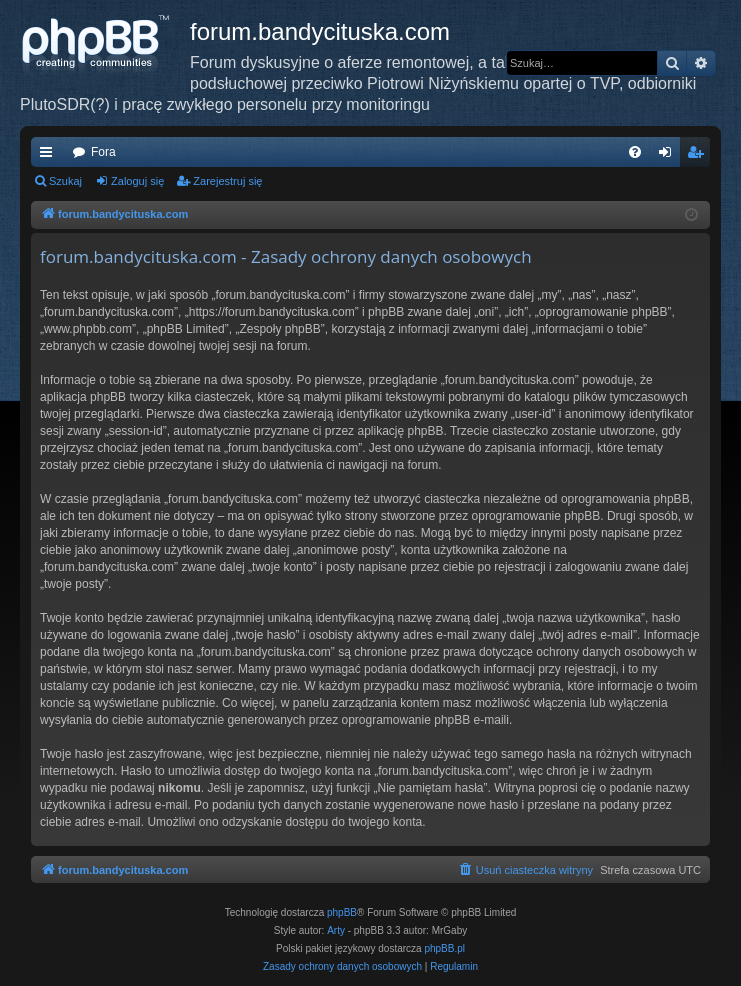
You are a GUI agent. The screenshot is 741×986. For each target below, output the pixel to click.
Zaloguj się (137, 181)
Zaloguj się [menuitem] (669, 156)
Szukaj (65, 181)
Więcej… (50, 156)
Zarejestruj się (227, 181)
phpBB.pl (444, 948)
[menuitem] (635, 152)
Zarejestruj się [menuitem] (699, 156)
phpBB (342, 912)
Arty (336, 930)
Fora (103, 152)
